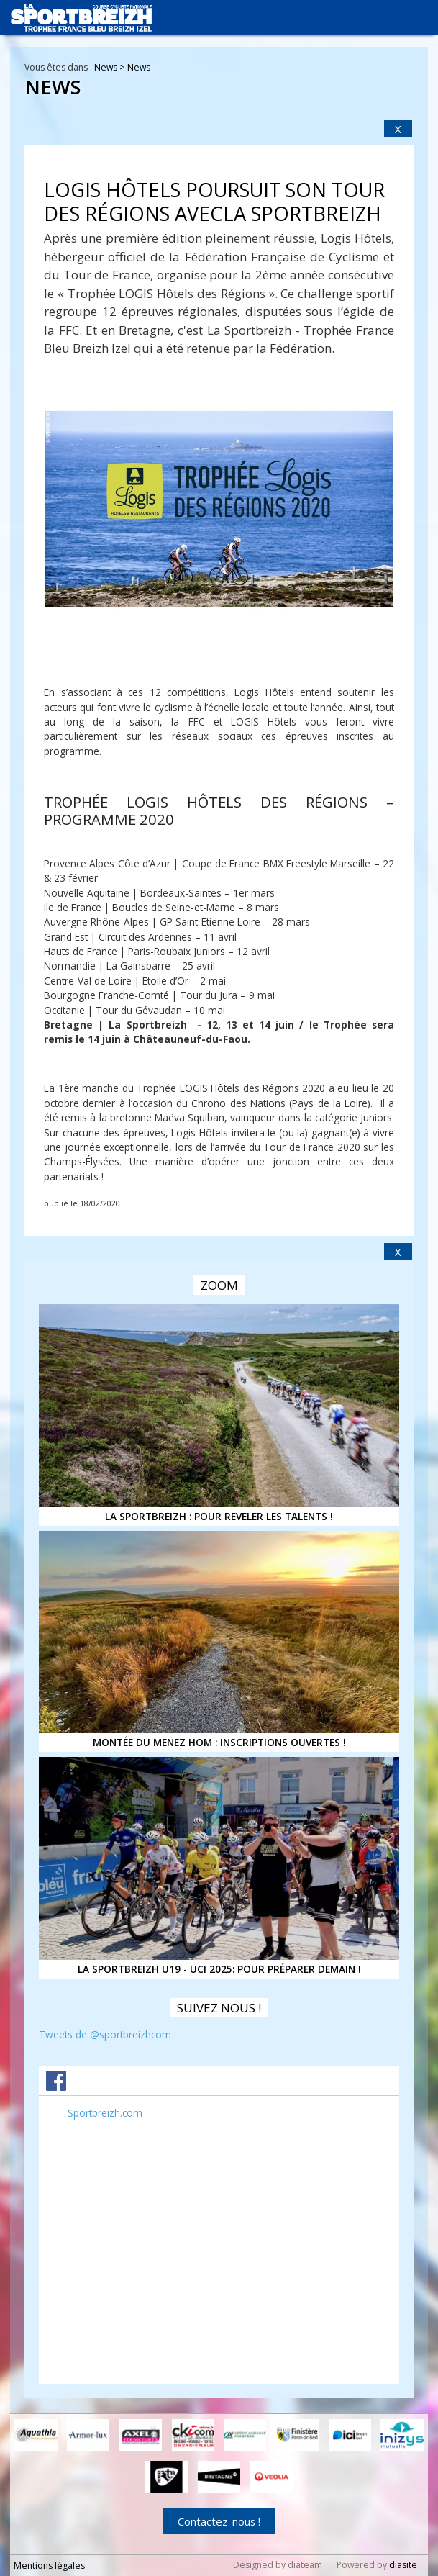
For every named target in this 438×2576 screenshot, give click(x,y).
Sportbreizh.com (105, 2113)
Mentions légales (49, 2565)
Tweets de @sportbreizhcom (105, 2034)
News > (110, 67)
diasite (403, 2565)
